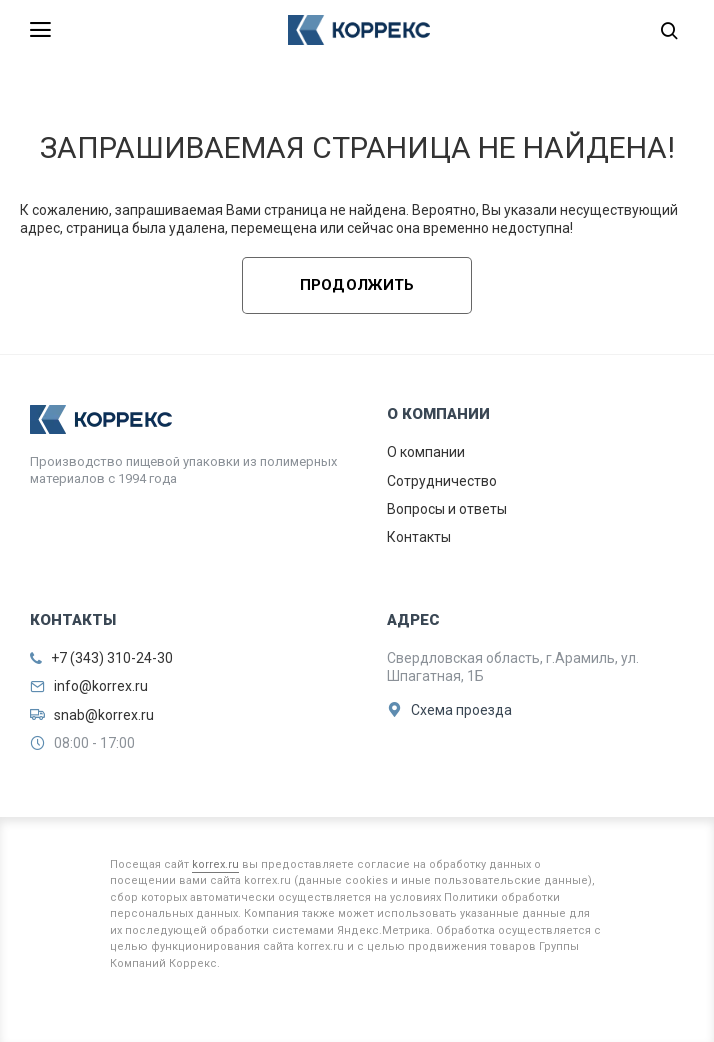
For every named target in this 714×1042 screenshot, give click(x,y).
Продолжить (357, 285)
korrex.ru (215, 864)
